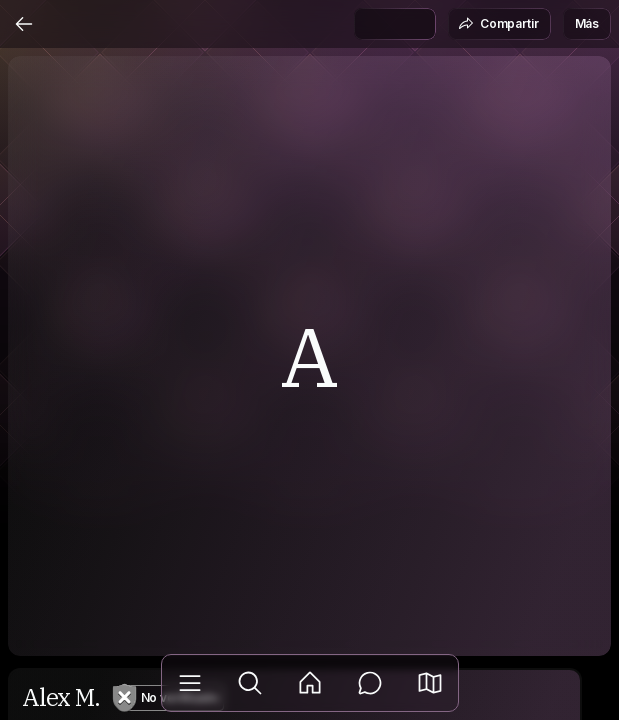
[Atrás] (24, 24)
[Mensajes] (370, 683)
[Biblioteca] (190, 683)
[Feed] (310, 683)
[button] (430, 683)
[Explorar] (250, 683)
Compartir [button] (498, 24)
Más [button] (587, 23)
